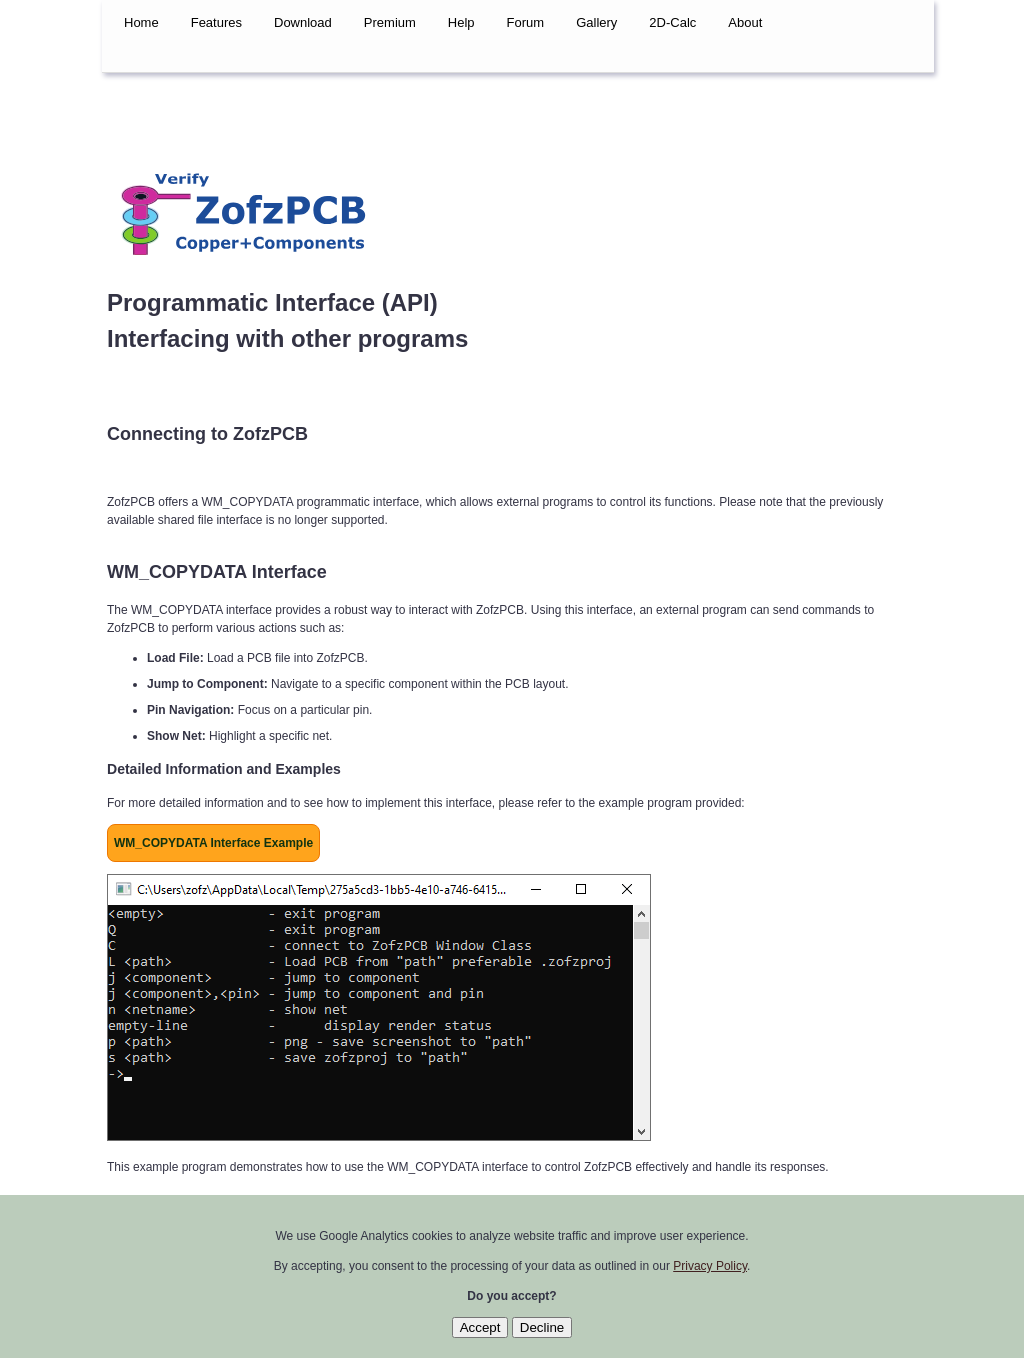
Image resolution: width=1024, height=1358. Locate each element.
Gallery (596, 22)
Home (141, 22)
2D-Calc (672, 22)
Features (216, 22)
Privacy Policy (710, 1266)
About (745, 22)
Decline (542, 1327)
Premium (390, 22)
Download (303, 22)
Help (461, 22)
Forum (526, 22)
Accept (480, 1327)
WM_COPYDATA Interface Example (213, 843)
